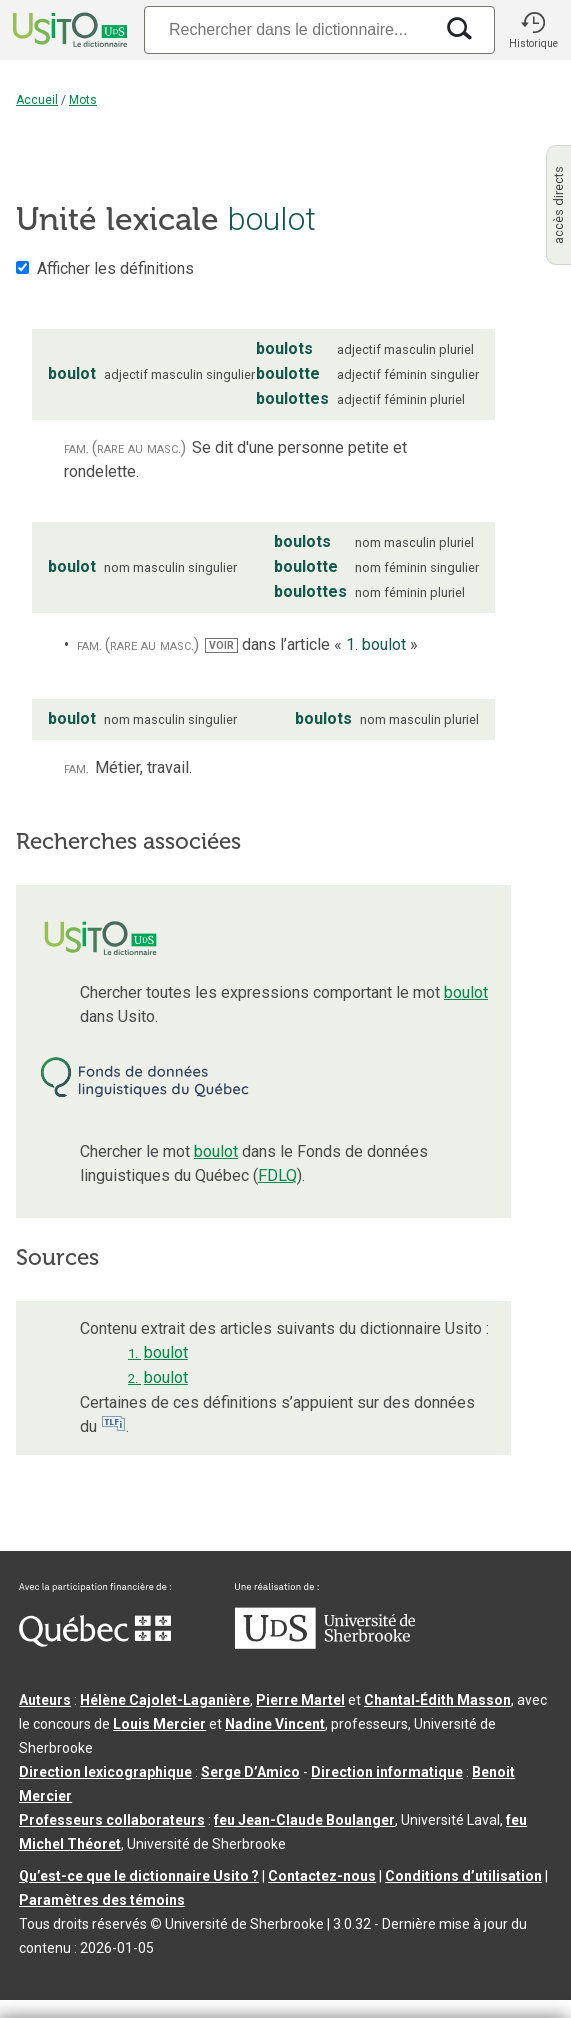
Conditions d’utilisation (463, 1876)
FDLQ (277, 1175)
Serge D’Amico (250, 1772)
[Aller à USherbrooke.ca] (325, 1644)
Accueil (37, 100)
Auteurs (45, 1700)
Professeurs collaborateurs (112, 1820)
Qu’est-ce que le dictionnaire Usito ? (139, 1876)
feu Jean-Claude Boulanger (304, 1820)
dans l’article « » (311, 644)
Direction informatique (387, 1772)
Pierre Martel (300, 1700)
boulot (466, 992)
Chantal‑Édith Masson (437, 1700)
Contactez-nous (322, 1876)
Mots (83, 100)
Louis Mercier (159, 1724)
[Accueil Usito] (68, 30)
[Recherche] (288, 29)
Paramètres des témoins (102, 1900)
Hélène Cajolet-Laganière (165, 1700)
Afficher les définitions (115, 268)
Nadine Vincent (275, 1724)
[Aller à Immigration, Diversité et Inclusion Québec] (95, 1642)
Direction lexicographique (105, 1772)
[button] (533, 30)
